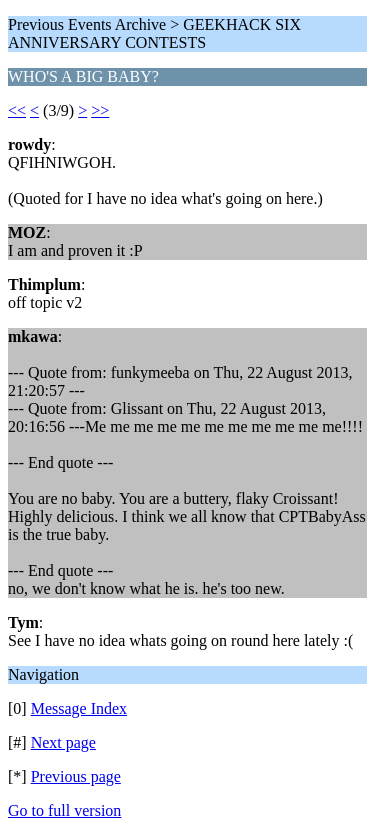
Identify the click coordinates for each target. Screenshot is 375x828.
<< (17, 110)
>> (100, 110)
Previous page (76, 776)
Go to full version (64, 810)
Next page (63, 742)
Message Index (79, 708)
